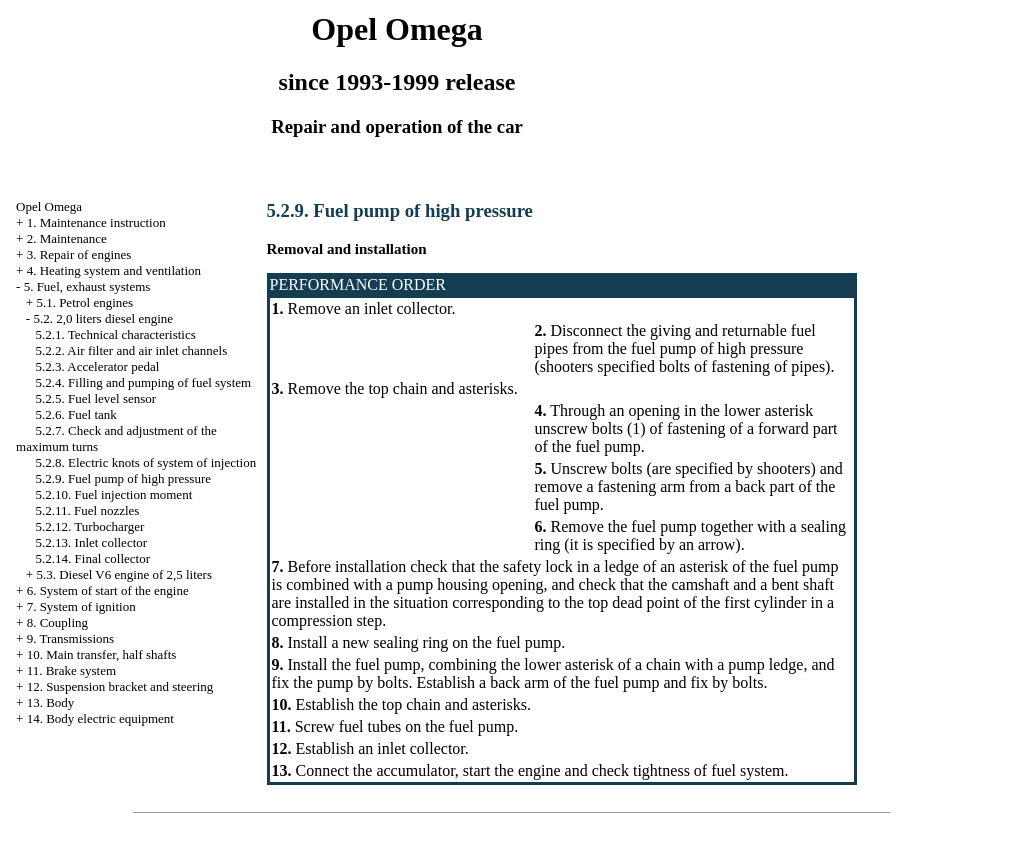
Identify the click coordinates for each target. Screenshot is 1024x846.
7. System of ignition (81, 606)
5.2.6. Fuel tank (76, 414)
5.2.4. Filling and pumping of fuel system (144, 382)
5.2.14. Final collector (93, 558)
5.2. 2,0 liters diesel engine (103, 318)
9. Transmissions (70, 638)
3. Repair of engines (79, 254)
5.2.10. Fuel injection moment (114, 494)
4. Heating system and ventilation (114, 270)
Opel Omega (49, 206)
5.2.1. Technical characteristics (116, 334)
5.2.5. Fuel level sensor (96, 398)
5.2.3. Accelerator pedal (98, 366)
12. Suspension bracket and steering (120, 686)
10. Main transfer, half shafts (102, 654)
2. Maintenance (67, 238)
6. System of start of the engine (108, 590)
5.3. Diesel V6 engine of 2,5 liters (124, 574)
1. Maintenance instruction (96, 222)
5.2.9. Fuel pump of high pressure (123, 478)
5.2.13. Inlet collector (92, 542)
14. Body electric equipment (100, 718)
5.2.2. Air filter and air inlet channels (132, 350)
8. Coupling (57, 622)
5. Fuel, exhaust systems (87, 286)
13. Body (51, 702)
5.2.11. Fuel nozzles (88, 510)
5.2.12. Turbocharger (90, 526)
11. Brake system (71, 670)
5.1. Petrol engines (84, 302)
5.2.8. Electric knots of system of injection (146, 462)
